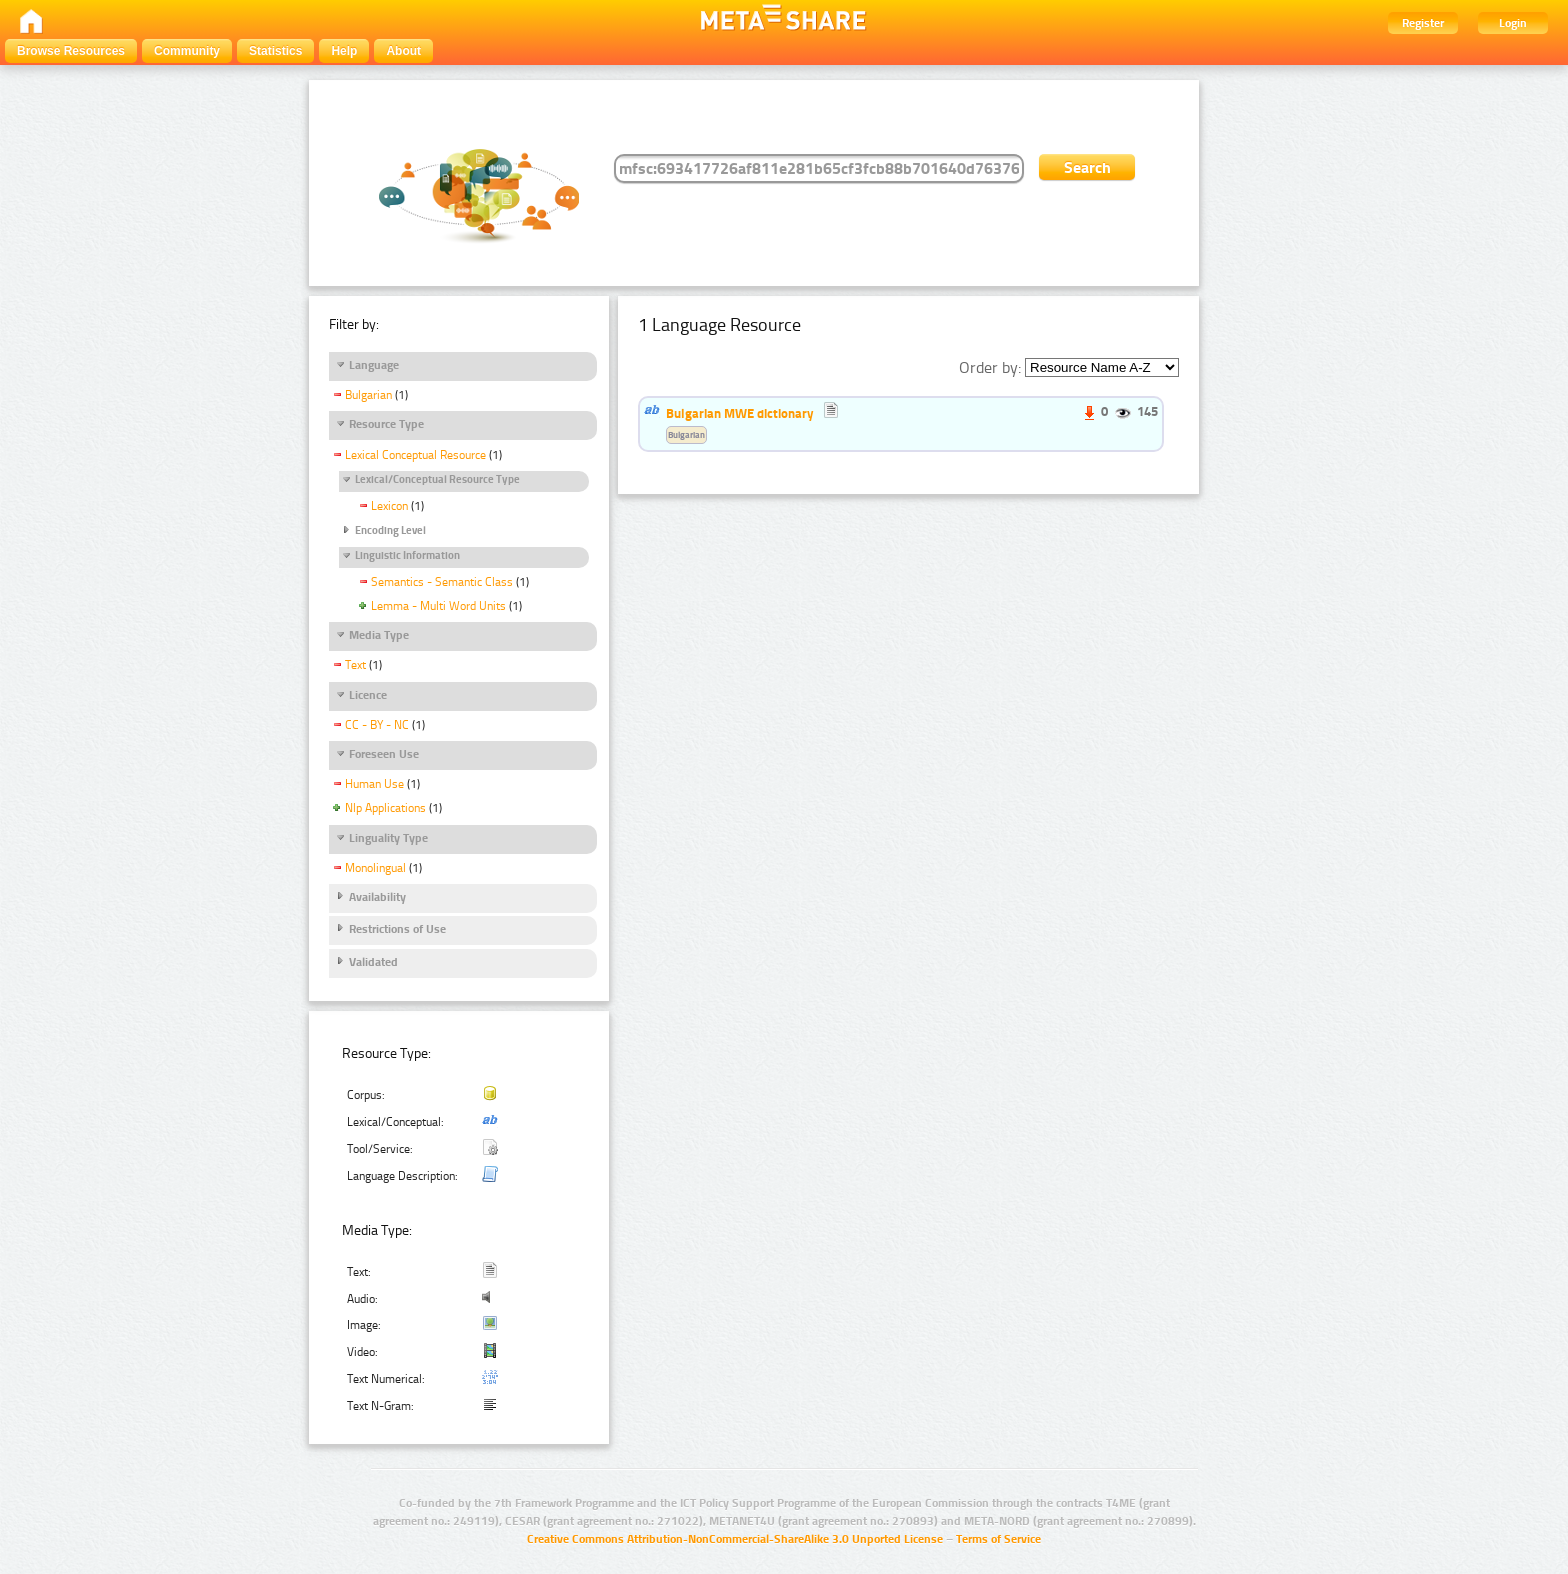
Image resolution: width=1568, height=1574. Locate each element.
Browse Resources (71, 51)
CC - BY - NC (377, 725)
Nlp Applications (385, 808)
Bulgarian (368, 395)
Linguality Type (388, 838)
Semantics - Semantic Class (442, 582)
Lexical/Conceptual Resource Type (437, 479)
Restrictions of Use (397, 929)
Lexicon (389, 506)
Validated (373, 962)
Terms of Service (998, 1539)
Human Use (374, 784)
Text (355, 665)
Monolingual (375, 868)
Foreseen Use (384, 754)
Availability (377, 897)
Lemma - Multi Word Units (438, 606)
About (403, 51)
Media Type (379, 635)
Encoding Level (390, 530)
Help (344, 51)
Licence (368, 695)
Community (187, 51)
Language (374, 365)
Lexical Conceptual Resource (415, 455)
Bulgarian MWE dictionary (740, 413)
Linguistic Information (407, 555)
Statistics (275, 51)
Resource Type (386, 424)
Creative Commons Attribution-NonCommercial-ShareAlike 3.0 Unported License (735, 1539)
